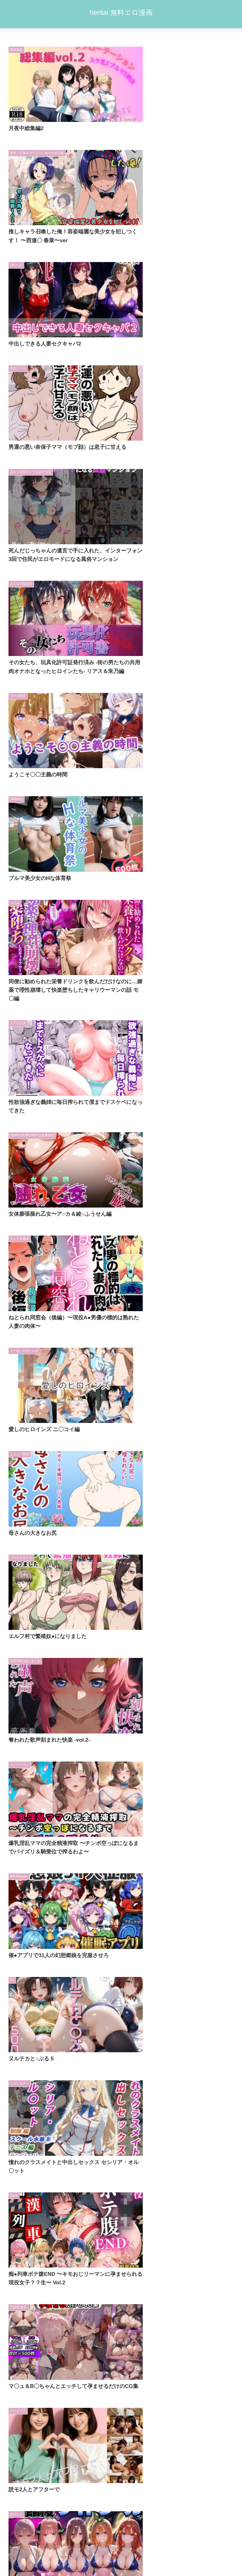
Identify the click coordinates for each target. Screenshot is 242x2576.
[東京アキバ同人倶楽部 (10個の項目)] (208, 1411)
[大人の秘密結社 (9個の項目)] (78, 1443)
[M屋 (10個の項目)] (79, 1421)
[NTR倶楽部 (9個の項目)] (217, 1432)
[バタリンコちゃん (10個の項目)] (97, 1432)
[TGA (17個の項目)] (125, 1400)
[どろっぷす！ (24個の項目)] (85, 1400)
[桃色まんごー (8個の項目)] (215, 1464)
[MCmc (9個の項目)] (53, 1464)
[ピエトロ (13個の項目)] (161, 1400)
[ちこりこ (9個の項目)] (217, 1443)
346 (138, 1331)
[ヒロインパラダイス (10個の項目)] (34, 1421)
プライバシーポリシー (180, 2547)
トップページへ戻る (62, 2547)
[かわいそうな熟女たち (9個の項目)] (33, 1453)
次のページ (121, 1308)
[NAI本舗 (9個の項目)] (22, 1464)
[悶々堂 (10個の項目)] (168, 1421)
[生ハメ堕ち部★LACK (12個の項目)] (87, 1411)
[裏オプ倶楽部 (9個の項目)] (178, 1432)
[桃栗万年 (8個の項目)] (177, 1464)
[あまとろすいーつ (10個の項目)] (122, 1421)
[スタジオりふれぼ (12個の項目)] (209, 1400)
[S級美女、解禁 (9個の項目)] (172, 1443)
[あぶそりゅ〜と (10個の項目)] (211, 1421)
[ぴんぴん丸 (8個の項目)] (88, 1464)
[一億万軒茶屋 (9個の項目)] (117, 1453)
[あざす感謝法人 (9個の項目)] (214, 1453)
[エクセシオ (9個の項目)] (125, 1443)
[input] (121, 1486)
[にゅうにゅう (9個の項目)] (29, 1443)
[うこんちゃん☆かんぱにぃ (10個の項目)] (38, 1432)
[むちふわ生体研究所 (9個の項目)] (165, 1453)
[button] (230, 1486)
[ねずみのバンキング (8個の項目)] (133, 1464)
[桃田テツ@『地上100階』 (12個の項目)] (147, 1411)
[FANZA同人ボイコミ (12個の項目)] (32, 1411)
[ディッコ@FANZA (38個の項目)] (33, 1400)
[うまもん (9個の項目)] (140, 1432)
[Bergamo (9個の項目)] (79, 1453)
